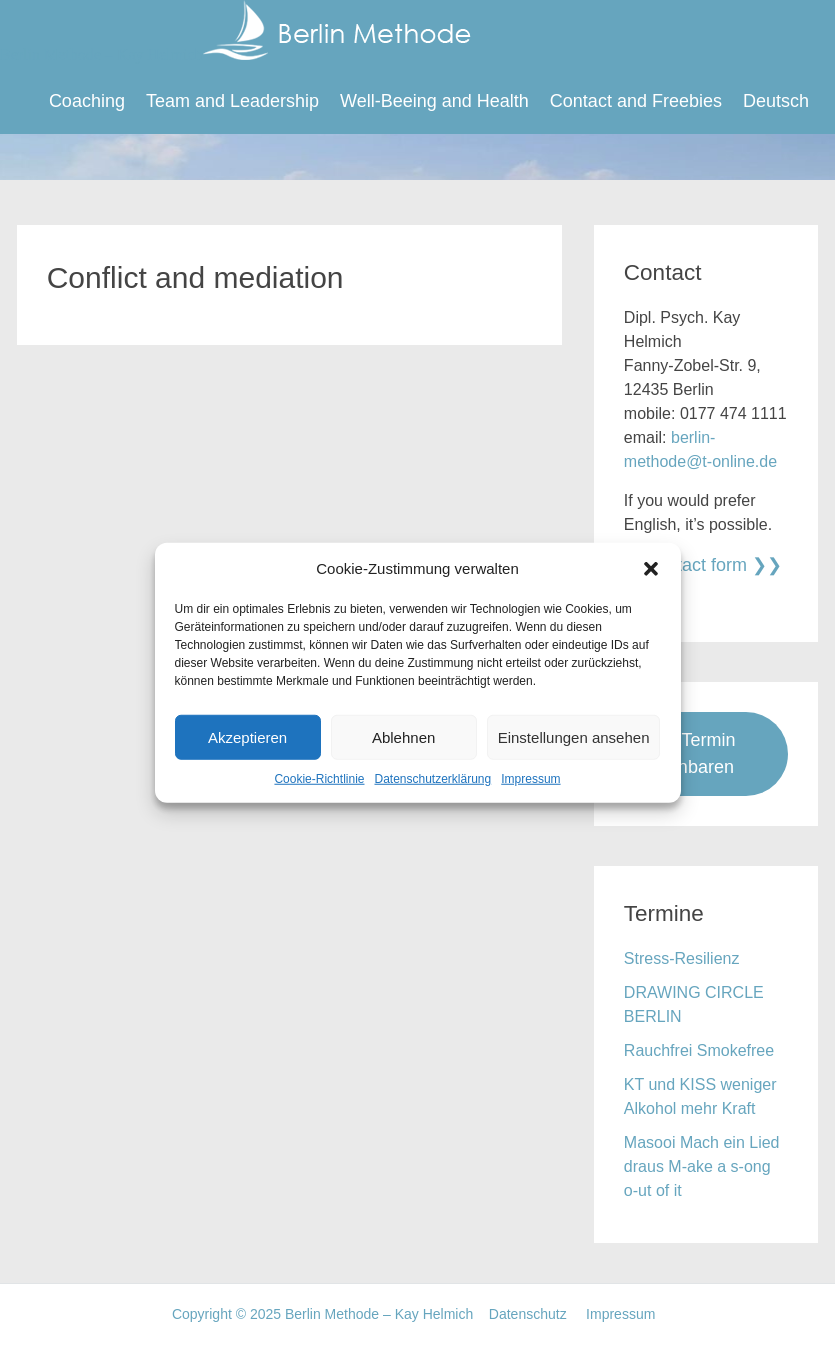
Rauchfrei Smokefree (699, 1050)
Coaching (87, 101)
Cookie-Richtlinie (319, 779)
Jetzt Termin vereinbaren (687, 753)
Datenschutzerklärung (432, 779)
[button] (651, 569)
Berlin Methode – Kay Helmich (235, 54)
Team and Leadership (232, 101)
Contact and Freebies (636, 101)
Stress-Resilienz (682, 958)
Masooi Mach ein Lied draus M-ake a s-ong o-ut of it (702, 1166)
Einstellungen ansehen (574, 736)
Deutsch (776, 101)
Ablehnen (403, 736)
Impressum (530, 779)
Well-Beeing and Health (434, 101)
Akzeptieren (247, 736)
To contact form (685, 565)
